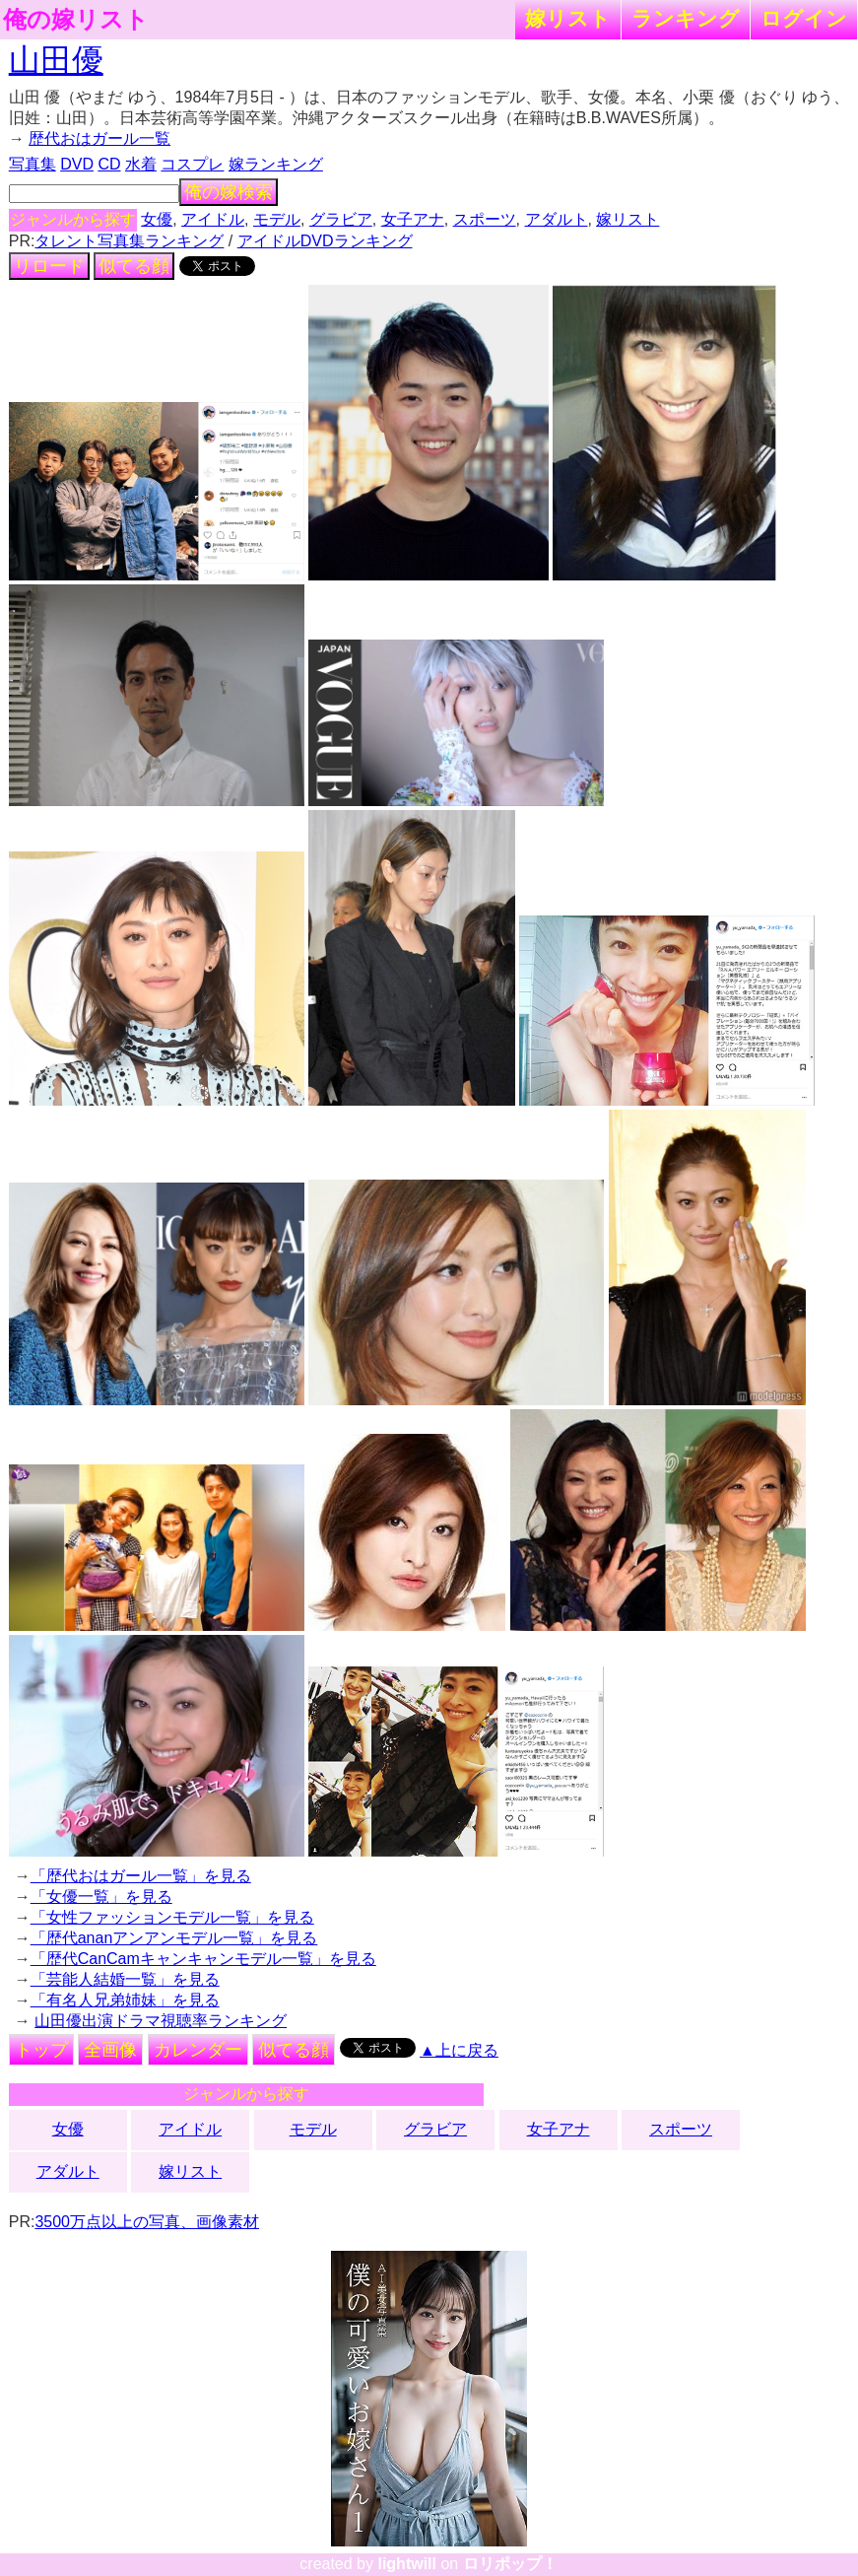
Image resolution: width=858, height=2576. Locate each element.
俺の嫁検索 (228, 192)
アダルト (556, 219)
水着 (141, 164)
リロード (49, 266)
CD (109, 164)
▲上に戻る (459, 2050)
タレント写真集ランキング (129, 241)
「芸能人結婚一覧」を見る (125, 1979)
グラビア (340, 219)
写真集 (32, 164)
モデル (276, 219)
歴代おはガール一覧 (99, 138)
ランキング (685, 18)
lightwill (406, 2563)
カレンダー (198, 2050)
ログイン (803, 18)
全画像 (110, 2050)
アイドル (212, 219)
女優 (156, 219)
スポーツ (484, 219)
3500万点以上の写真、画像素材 (146, 2221)
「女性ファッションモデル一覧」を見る (172, 1917)
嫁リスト (568, 18)
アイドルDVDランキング (325, 241)
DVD (77, 164)
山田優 (56, 60)
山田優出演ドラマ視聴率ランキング (160, 2020)
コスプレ (192, 164)
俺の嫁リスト (76, 20)
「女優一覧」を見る (101, 1896)
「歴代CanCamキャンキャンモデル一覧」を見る (203, 1958)
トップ (41, 2050)
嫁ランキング (276, 164)
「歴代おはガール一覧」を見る (141, 1875)
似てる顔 (134, 266)
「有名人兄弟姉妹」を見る (125, 2000)
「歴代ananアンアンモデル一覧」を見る (174, 1938)
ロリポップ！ (510, 2563)
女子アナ (412, 219)
